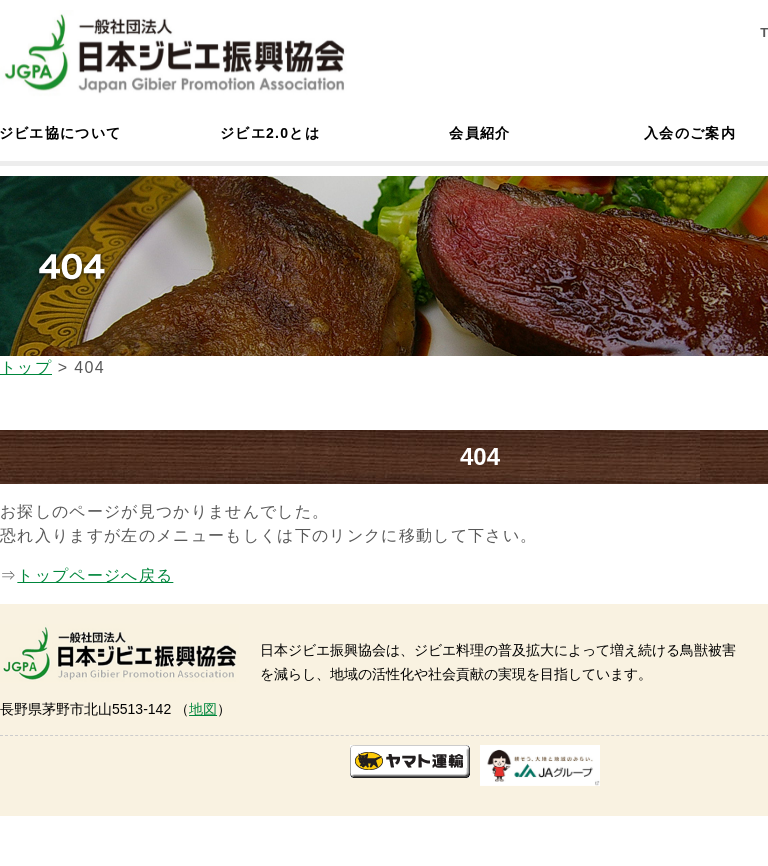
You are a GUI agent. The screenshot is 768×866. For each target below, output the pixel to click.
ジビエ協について (60, 133)
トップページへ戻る (95, 575)
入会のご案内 (690, 133)
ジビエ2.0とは (270, 133)
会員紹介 (479, 133)
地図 (203, 709)
